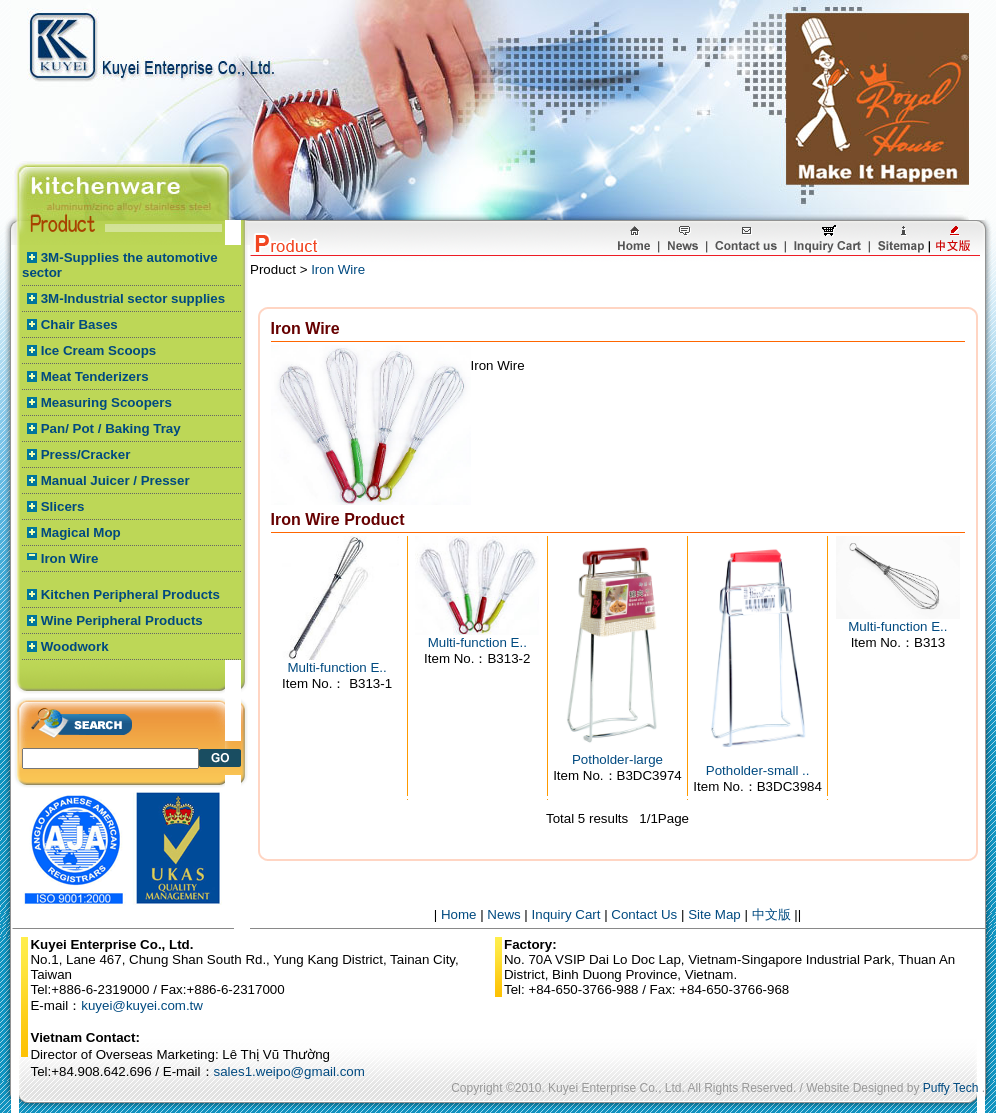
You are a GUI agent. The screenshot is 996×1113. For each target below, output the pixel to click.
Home (459, 914)
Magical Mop (81, 532)
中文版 (771, 914)
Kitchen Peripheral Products (130, 594)
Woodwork (75, 646)
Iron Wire (70, 558)
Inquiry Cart (566, 914)
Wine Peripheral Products (122, 620)
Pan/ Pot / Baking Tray (111, 428)
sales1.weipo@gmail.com (289, 1071)
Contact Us (644, 914)
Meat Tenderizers (95, 376)
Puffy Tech (951, 1088)
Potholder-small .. (758, 770)
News (503, 914)
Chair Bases (79, 324)
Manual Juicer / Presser (115, 480)
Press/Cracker (86, 454)
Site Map (714, 914)
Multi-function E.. (336, 667)
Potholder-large (617, 759)
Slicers (63, 506)
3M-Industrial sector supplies (133, 298)
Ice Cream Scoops (99, 350)
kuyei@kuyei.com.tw (142, 1005)
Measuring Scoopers (106, 402)
